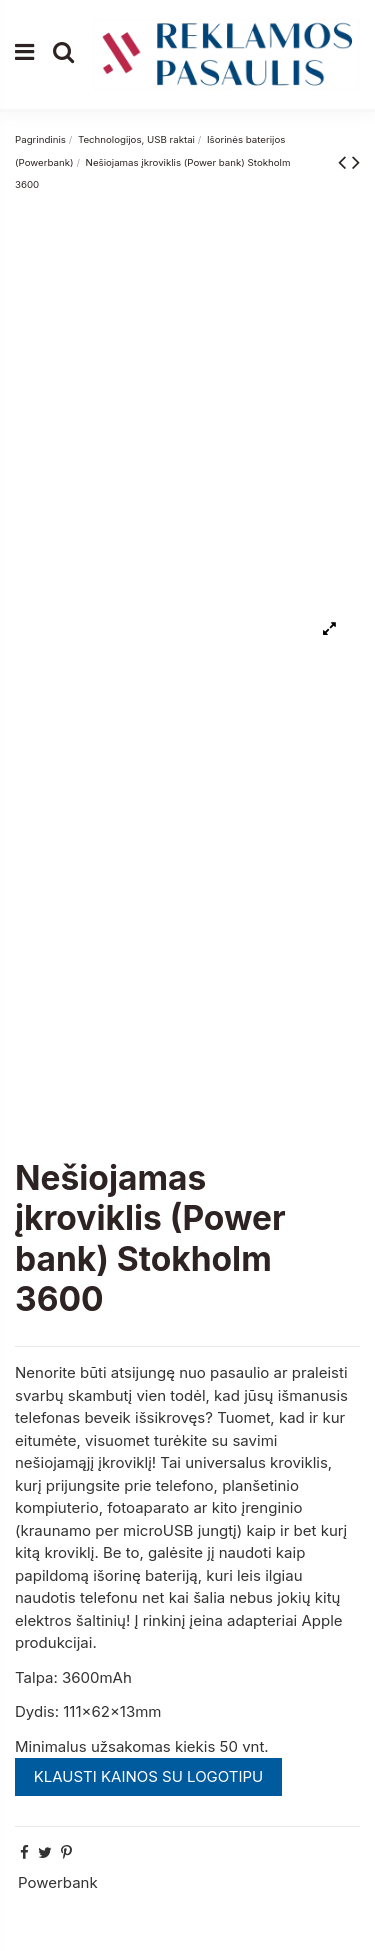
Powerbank (58, 1882)
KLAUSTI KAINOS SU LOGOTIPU (149, 1776)
